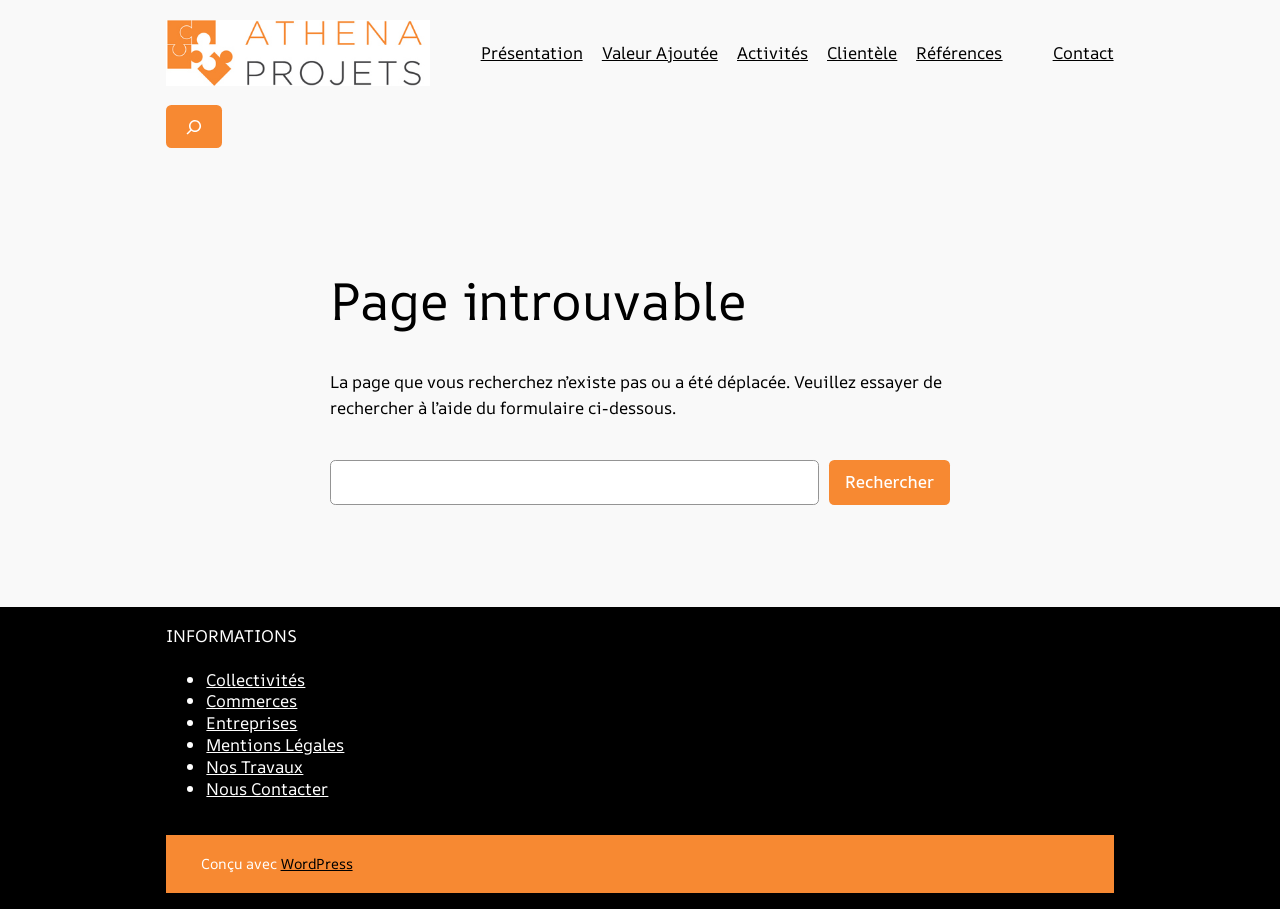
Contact (1083, 52)
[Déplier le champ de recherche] (194, 126)
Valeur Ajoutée (660, 52)
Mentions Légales (275, 744)
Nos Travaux (254, 766)
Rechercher (889, 481)
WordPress (317, 863)
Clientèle (862, 52)
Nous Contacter (267, 788)
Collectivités (255, 679)
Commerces (251, 700)
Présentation (532, 52)
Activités (772, 52)
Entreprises (251, 722)
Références (959, 52)
